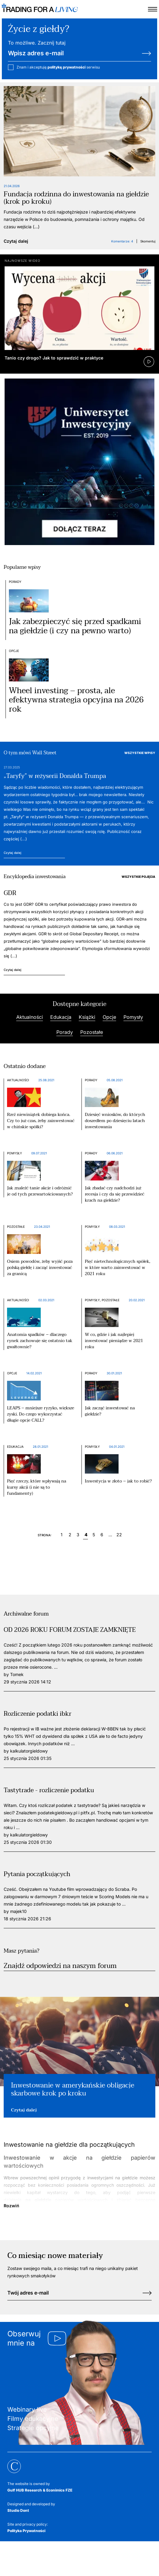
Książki (87, 1017)
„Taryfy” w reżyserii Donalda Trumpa (55, 776)
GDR (10, 893)
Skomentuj (147, 241)
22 (118, 1534)
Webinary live (27, 2409)
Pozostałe (91, 1032)
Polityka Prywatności (26, 2530)
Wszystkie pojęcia (138, 876)
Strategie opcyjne (33, 2428)
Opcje (14, 651)
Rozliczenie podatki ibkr (37, 1714)
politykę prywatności (66, 67)
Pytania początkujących (37, 1874)
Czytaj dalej (16, 241)
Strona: (44, 1535)
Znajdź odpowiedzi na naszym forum (60, 1966)
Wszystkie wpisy (139, 752)
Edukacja (60, 1017)
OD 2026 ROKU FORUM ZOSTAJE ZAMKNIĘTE (70, 1630)
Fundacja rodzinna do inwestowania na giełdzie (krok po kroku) (76, 197)
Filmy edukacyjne (32, 2418)
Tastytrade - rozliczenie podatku (49, 1790)
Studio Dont (18, 2510)
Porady (15, 581)
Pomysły (133, 1017)
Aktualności (29, 1017)
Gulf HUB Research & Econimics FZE (39, 2490)
